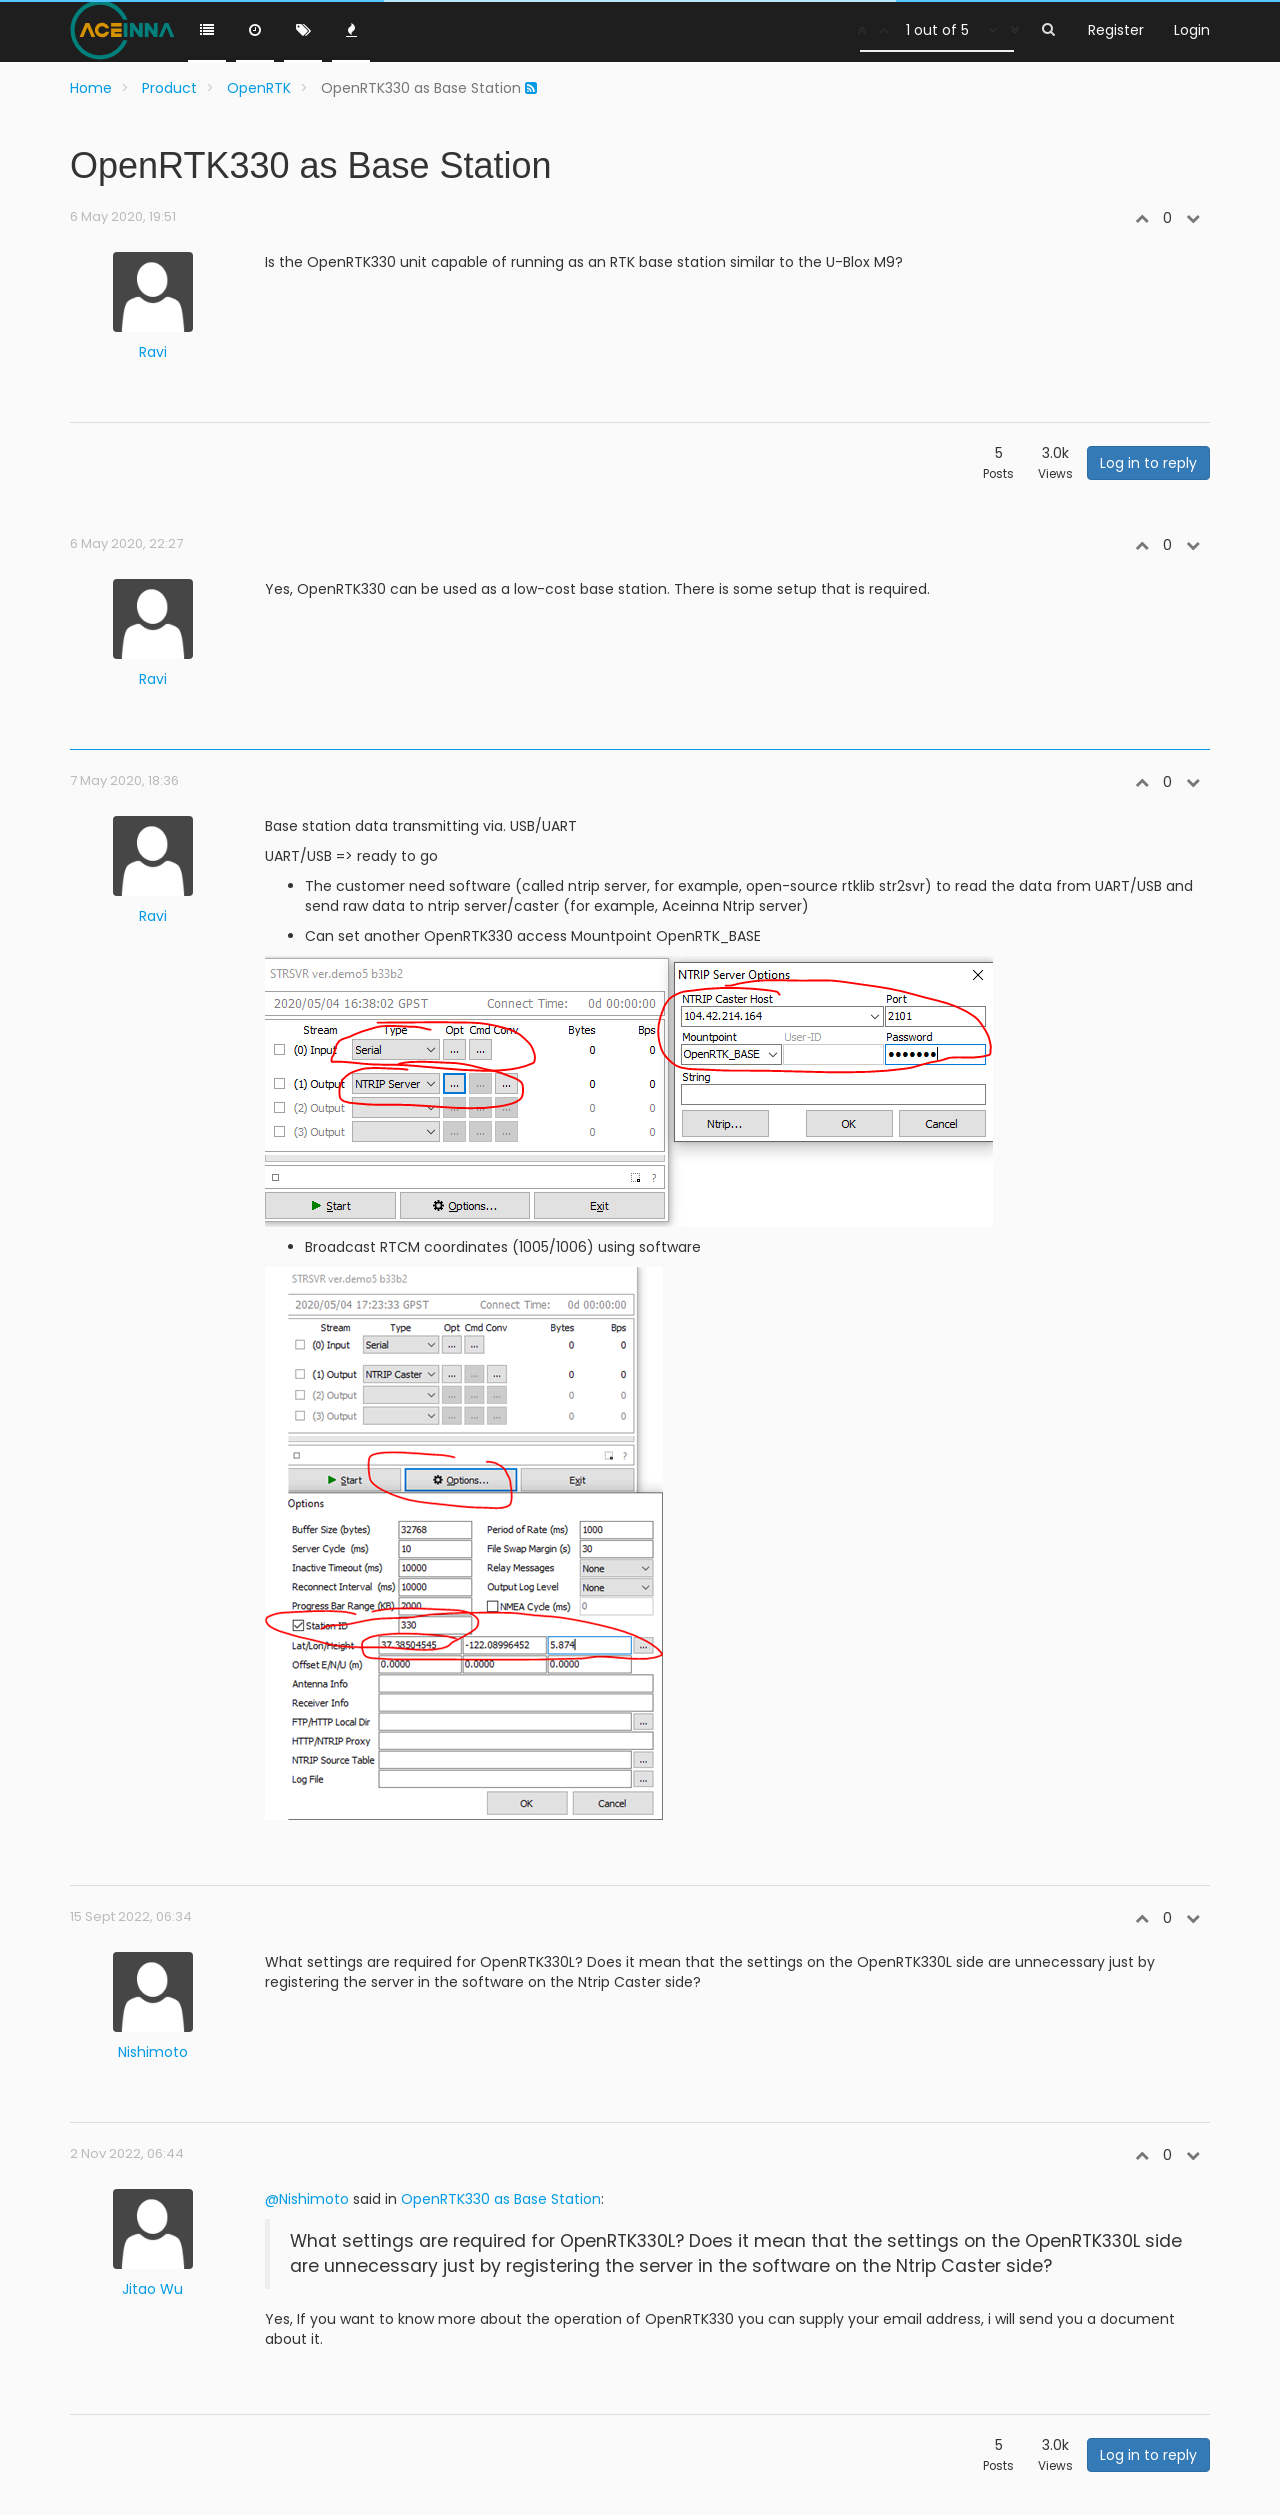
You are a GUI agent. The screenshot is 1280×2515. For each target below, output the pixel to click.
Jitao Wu (152, 2289)
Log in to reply (1148, 463)
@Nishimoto (307, 2199)
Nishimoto (153, 2052)
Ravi (153, 352)
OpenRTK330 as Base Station (501, 2199)
